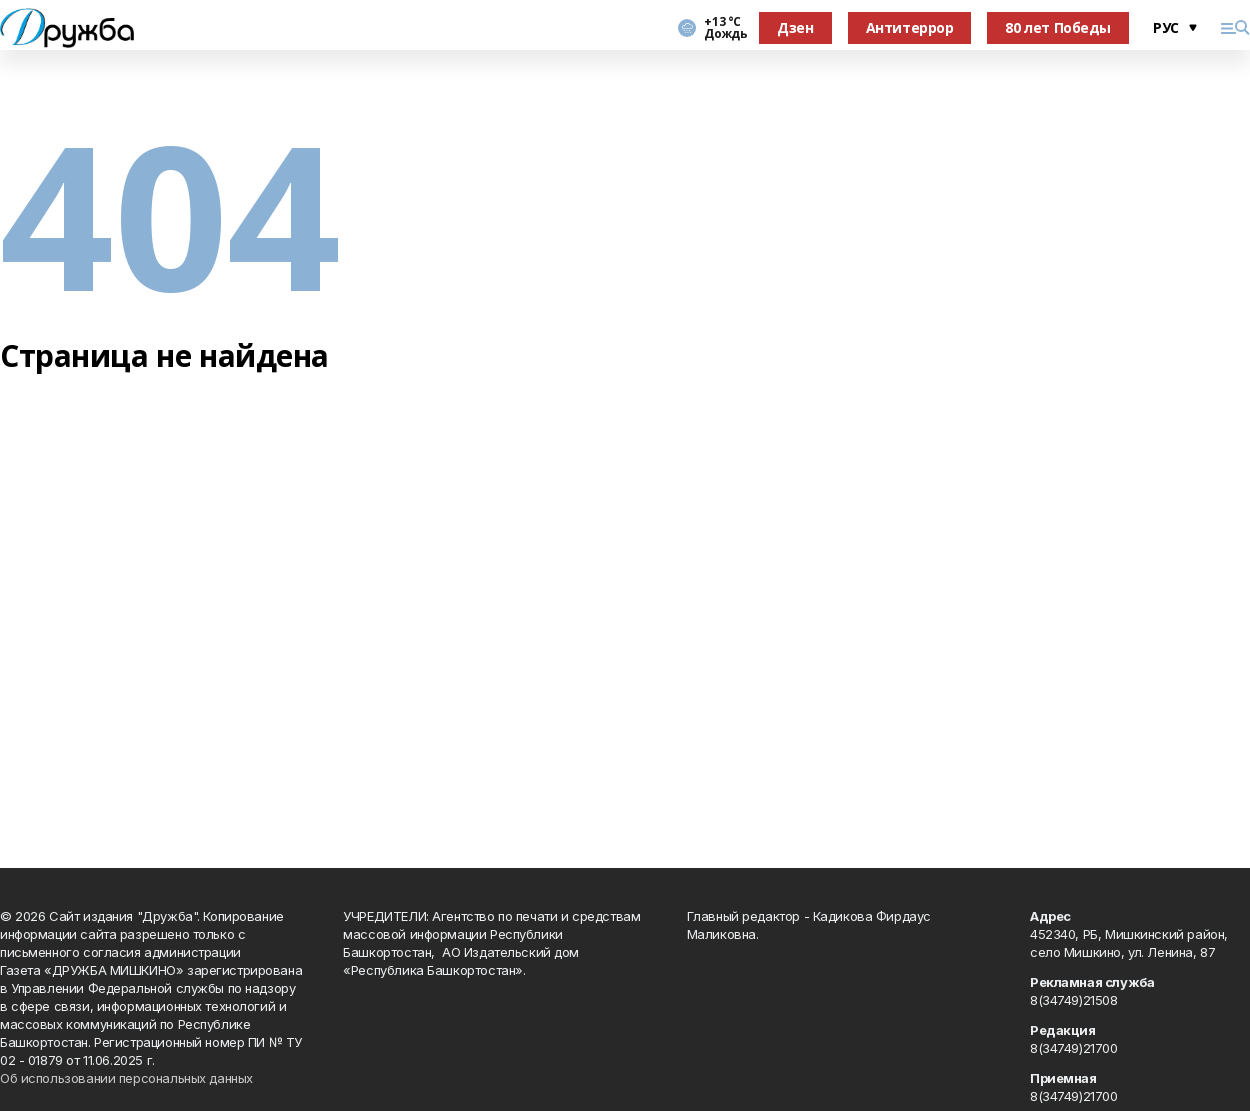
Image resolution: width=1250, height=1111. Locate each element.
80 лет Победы (1058, 27)
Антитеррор (910, 27)
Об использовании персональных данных (126, 1078)
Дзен (795, 27)
